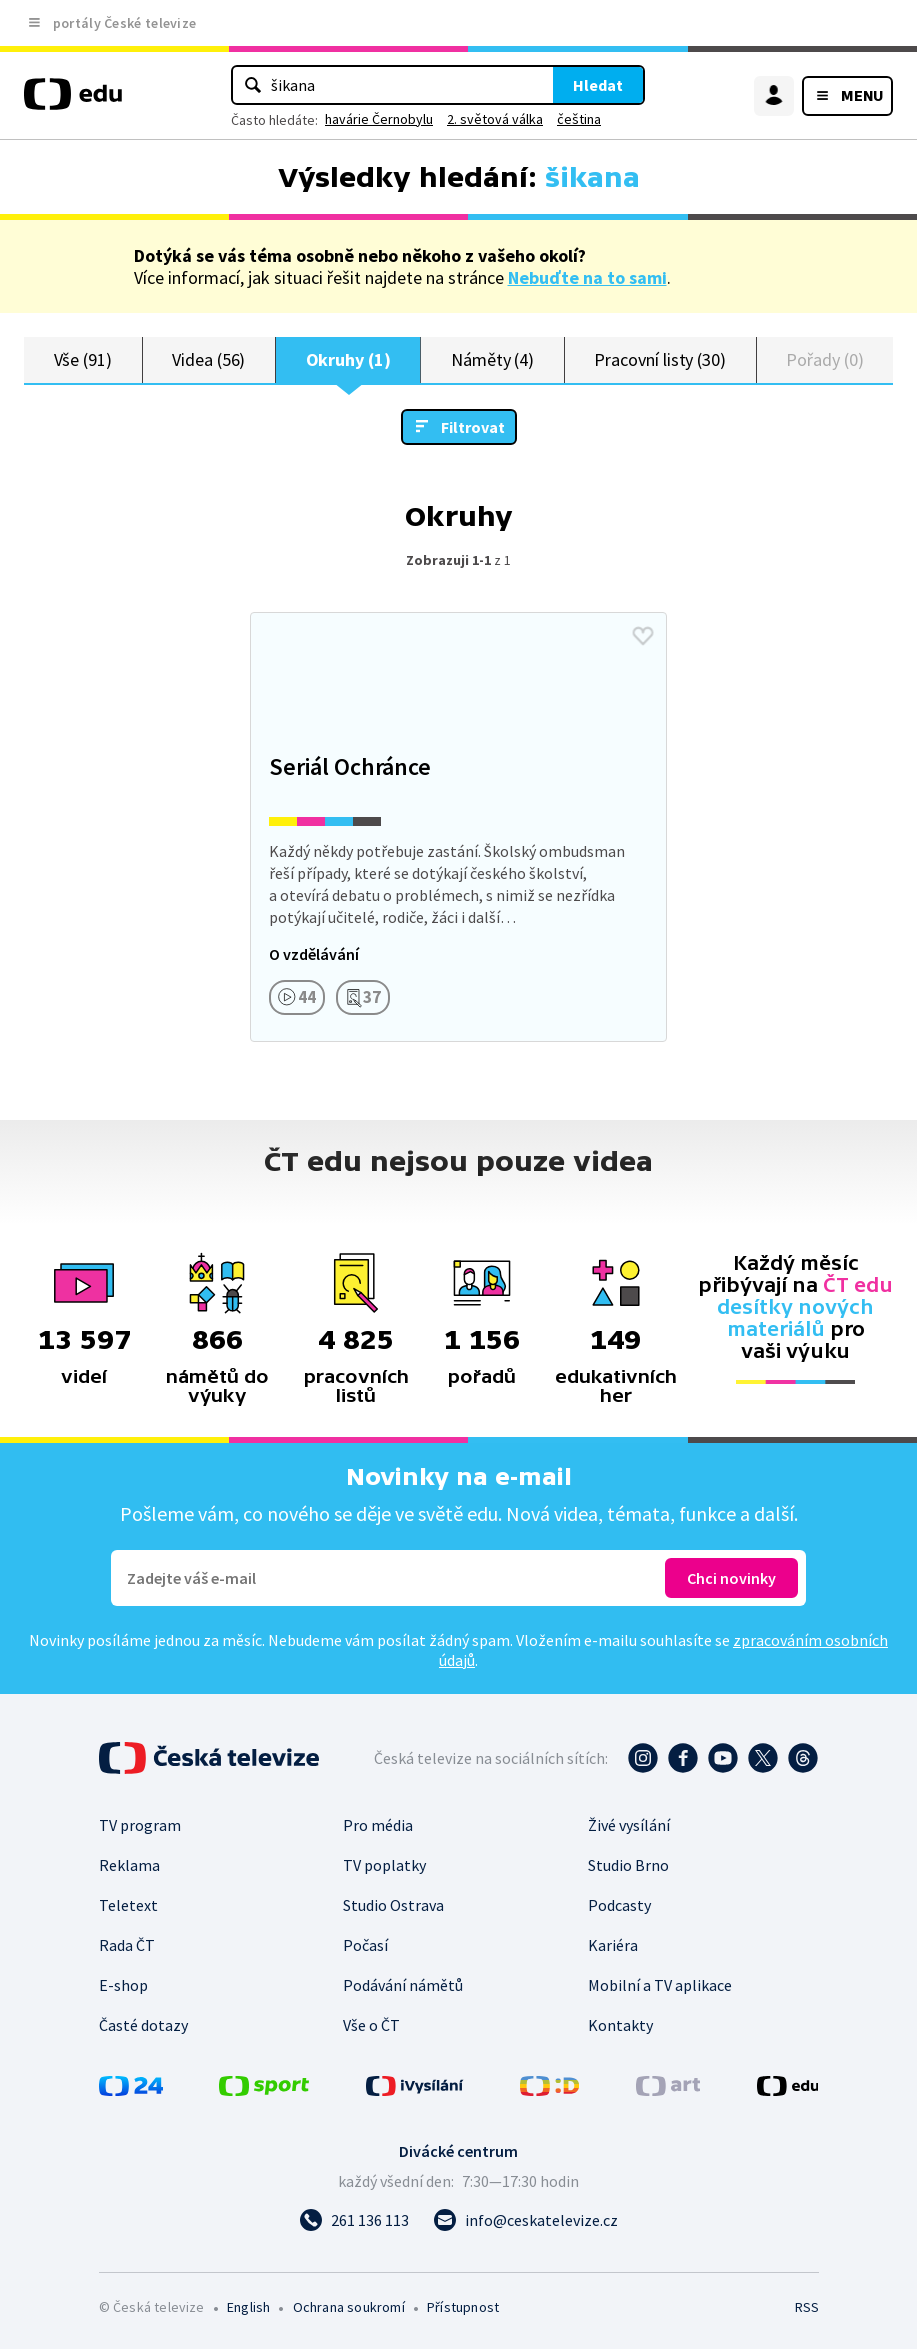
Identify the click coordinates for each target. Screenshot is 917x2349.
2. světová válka (495, 119)
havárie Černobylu (379, 119)
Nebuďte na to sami (587, 277)
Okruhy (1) (348, 359)
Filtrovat (473, 427)
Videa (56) (208, 359)
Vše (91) (83, 359)
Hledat (598, 85)
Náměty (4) (492, 359)
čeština (579, 119)
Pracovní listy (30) (660, 359)
